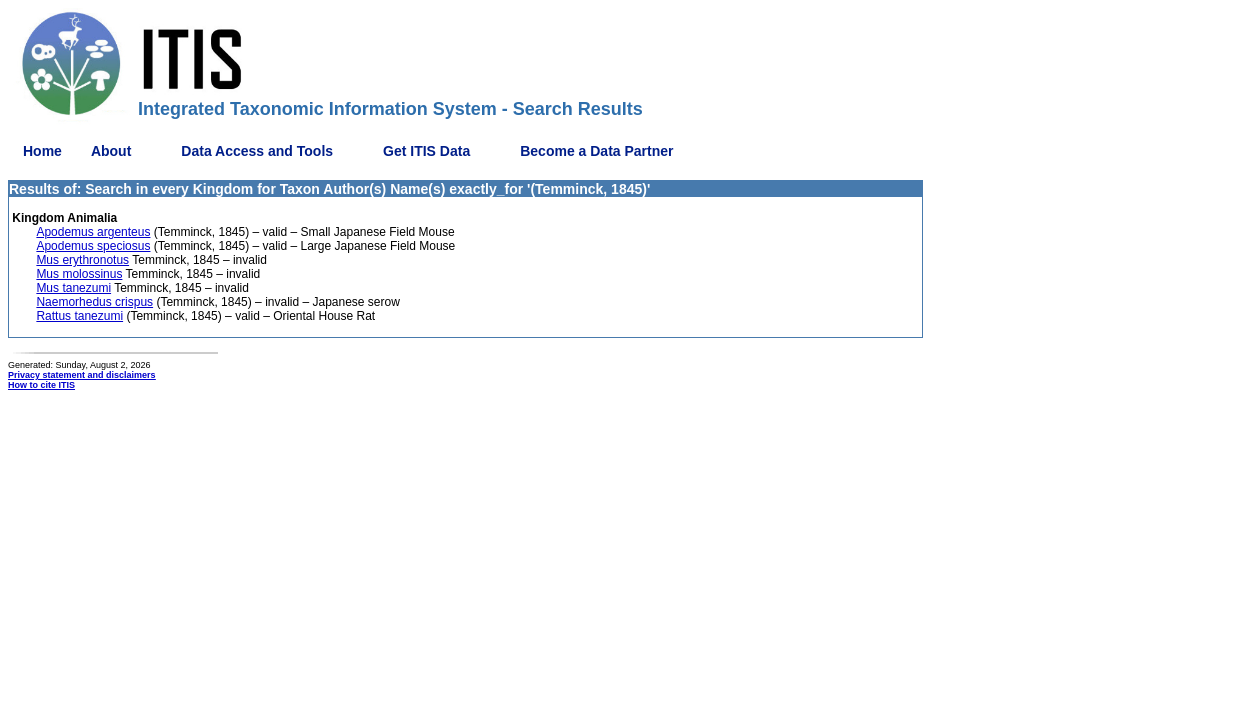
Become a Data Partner (596, 151)
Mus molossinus (79, 274)
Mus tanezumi (73, 288)
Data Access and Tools (257, 151)
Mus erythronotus (82, 260)
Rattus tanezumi (79, 316)
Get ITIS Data (426, 151)
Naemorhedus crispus (94, 302)
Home (42, 151)
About (111, 151)
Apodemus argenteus (93, 232)
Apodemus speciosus (93, 246)
